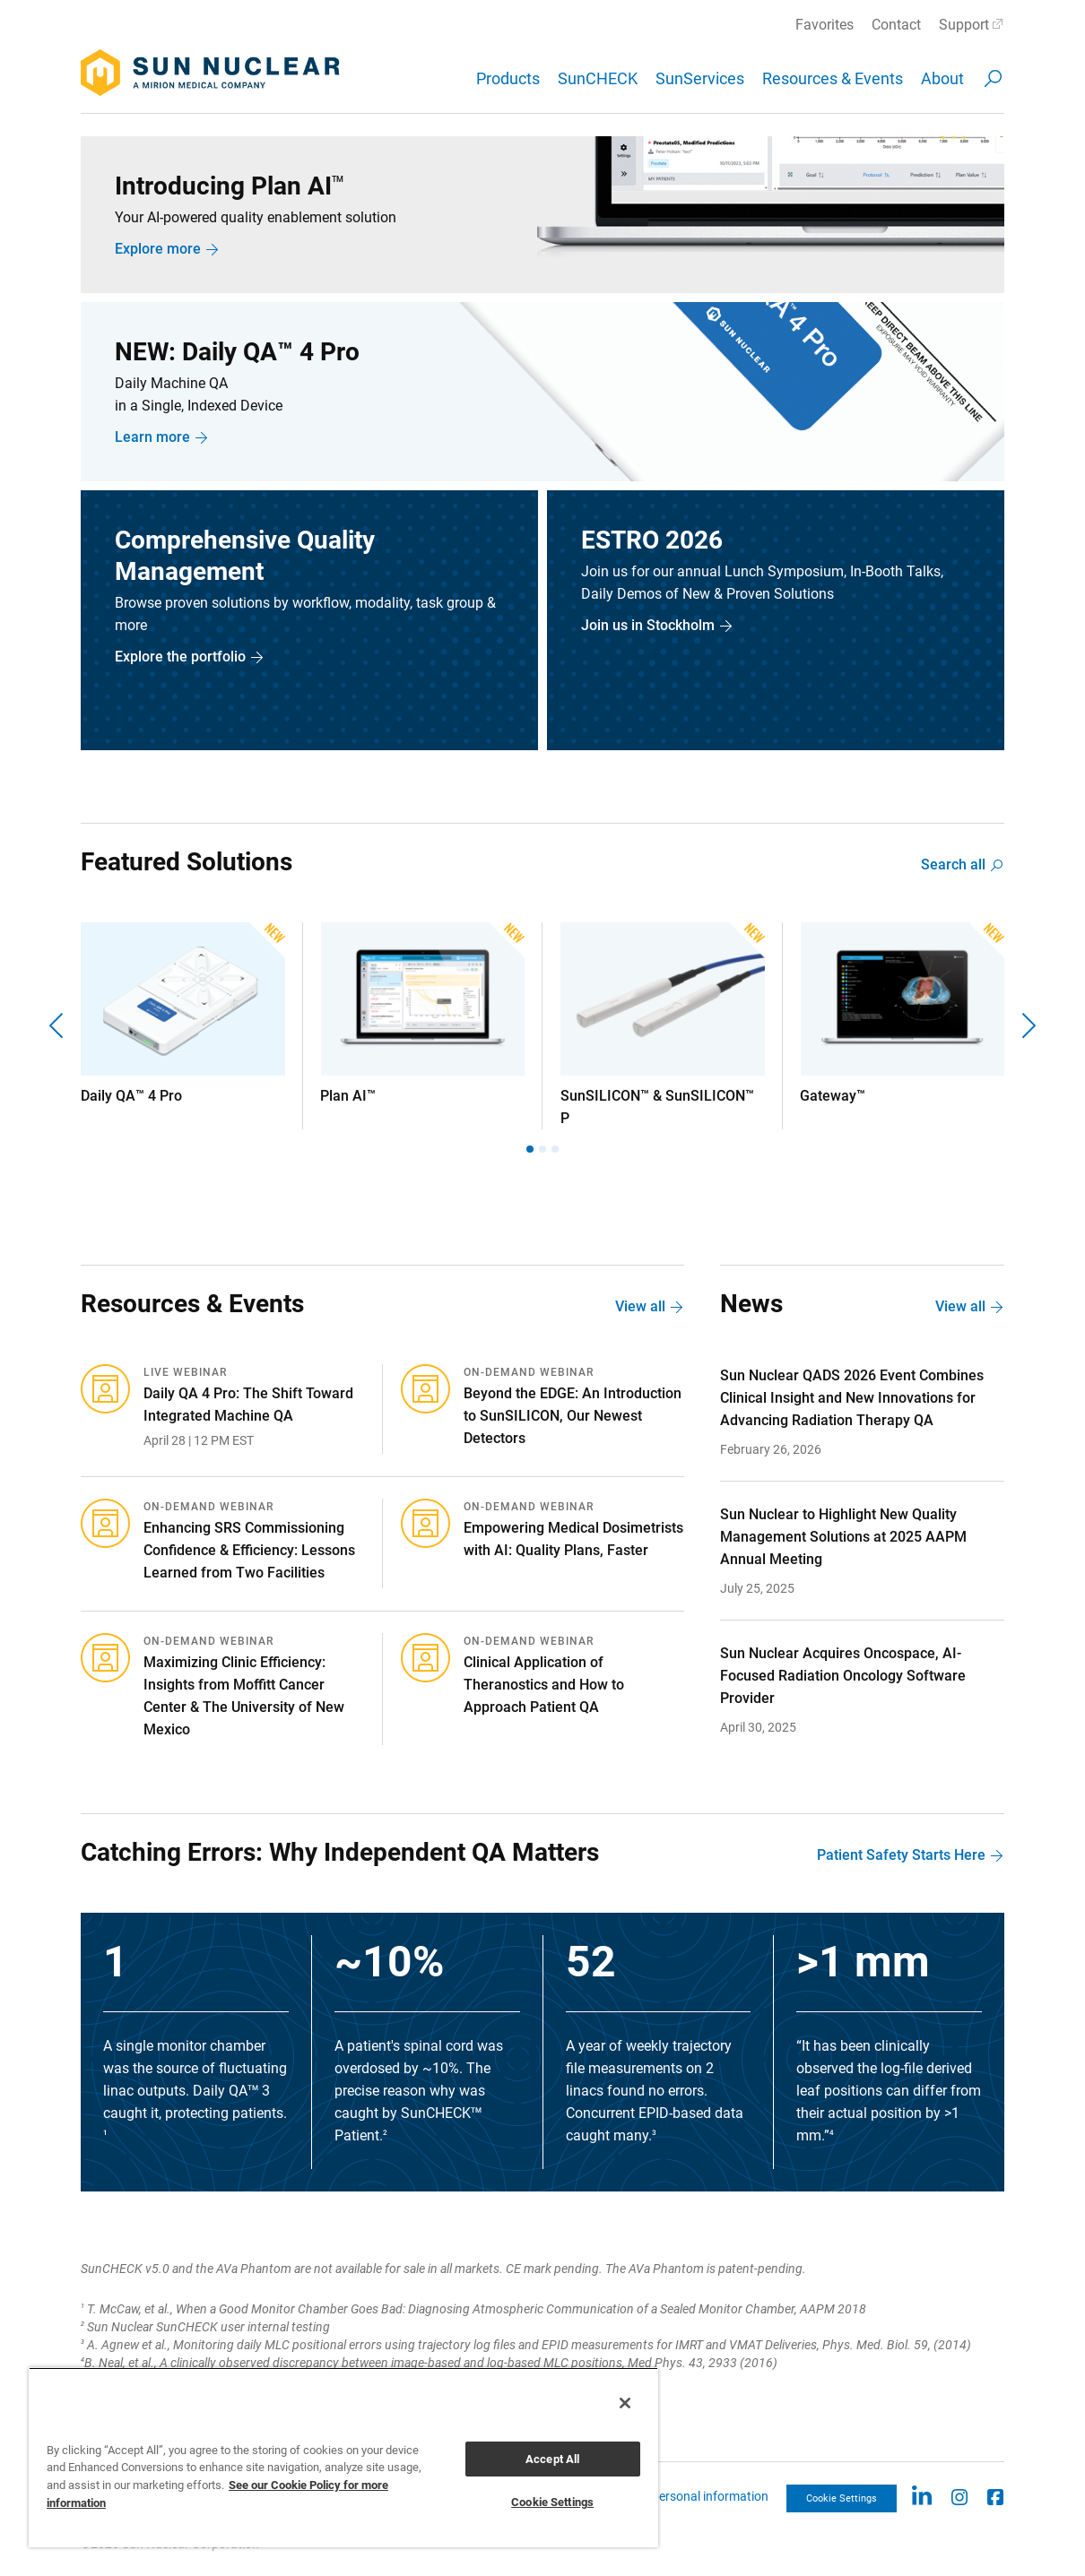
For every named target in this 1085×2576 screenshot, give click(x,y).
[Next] (1026, 1025)
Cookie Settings (841, 2498)
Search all (953, 864)
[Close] (625, 2403)
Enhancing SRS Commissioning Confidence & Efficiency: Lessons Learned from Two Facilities (249, 1550)
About (942, 78)
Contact (896, 24)
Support (964, 24)
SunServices (699, 78)
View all (640, 1306)
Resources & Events (832, 78)
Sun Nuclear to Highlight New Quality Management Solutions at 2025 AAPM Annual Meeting (843, 1537)
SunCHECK (598, 78)
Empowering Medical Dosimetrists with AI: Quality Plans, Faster (573, 1539)
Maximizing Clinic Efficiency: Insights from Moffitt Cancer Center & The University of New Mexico (243, 1696)
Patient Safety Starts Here (901, 1854)
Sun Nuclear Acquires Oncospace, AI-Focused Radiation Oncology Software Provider (843, 1676)
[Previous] (58, 1025)
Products (508, 78)
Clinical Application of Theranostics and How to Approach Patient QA (544, 1685)
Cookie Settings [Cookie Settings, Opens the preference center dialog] (552, 2502)
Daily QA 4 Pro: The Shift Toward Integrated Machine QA (248, 1404)
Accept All (552, 2459)
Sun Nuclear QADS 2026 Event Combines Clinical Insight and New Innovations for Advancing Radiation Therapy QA (852, 1398)
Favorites (824, 24)
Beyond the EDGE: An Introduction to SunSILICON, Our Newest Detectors (572, 1416)
